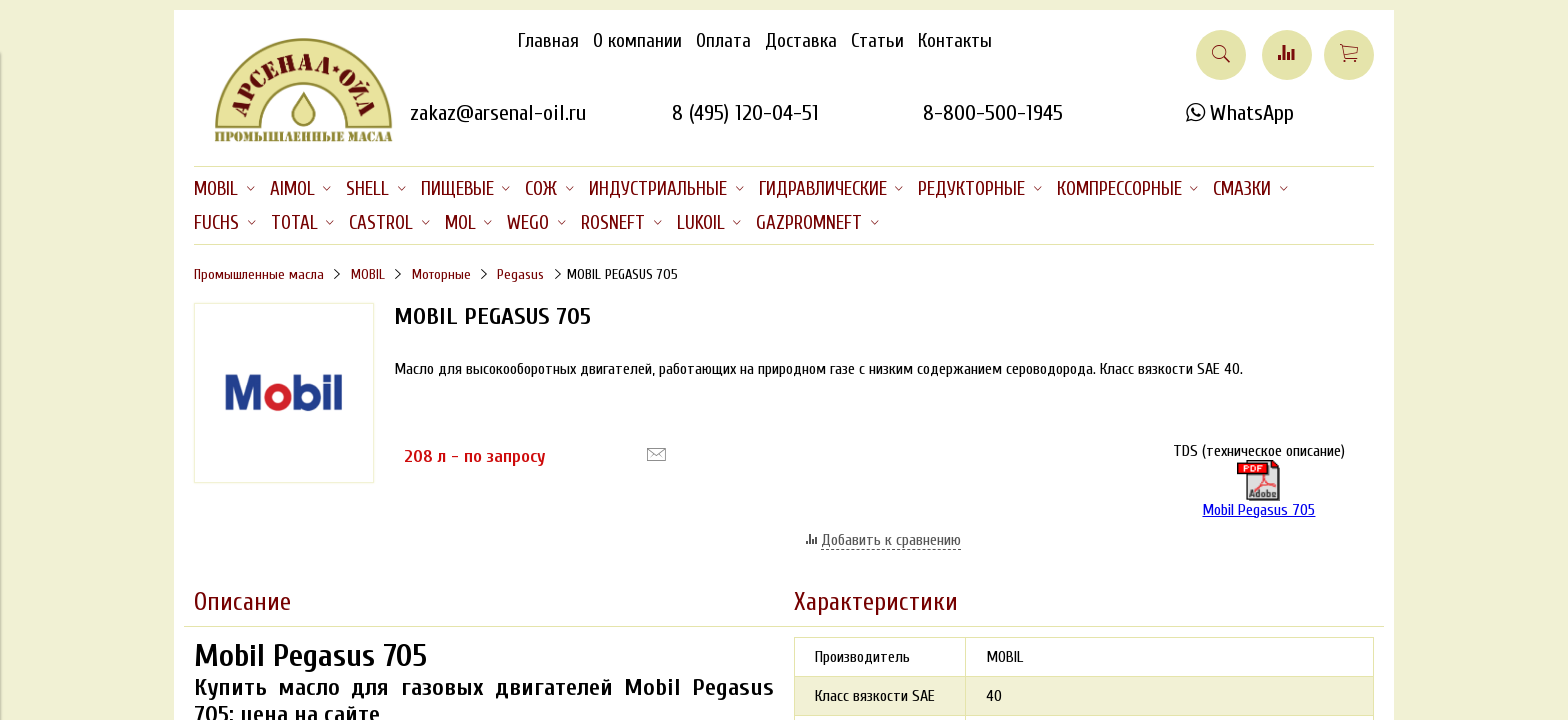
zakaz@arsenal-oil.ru (498, 113)
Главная (548, 41)
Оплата (723, 41)
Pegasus (520, 274)
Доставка (801, 41)
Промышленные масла (259, 274)
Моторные (441, 274)
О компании (637, 41)
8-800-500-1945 (993, 113)
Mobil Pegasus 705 (1258, 489)
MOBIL (368, 274)
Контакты (955, 41)
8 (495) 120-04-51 (745, 113)
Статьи (877, 41)
